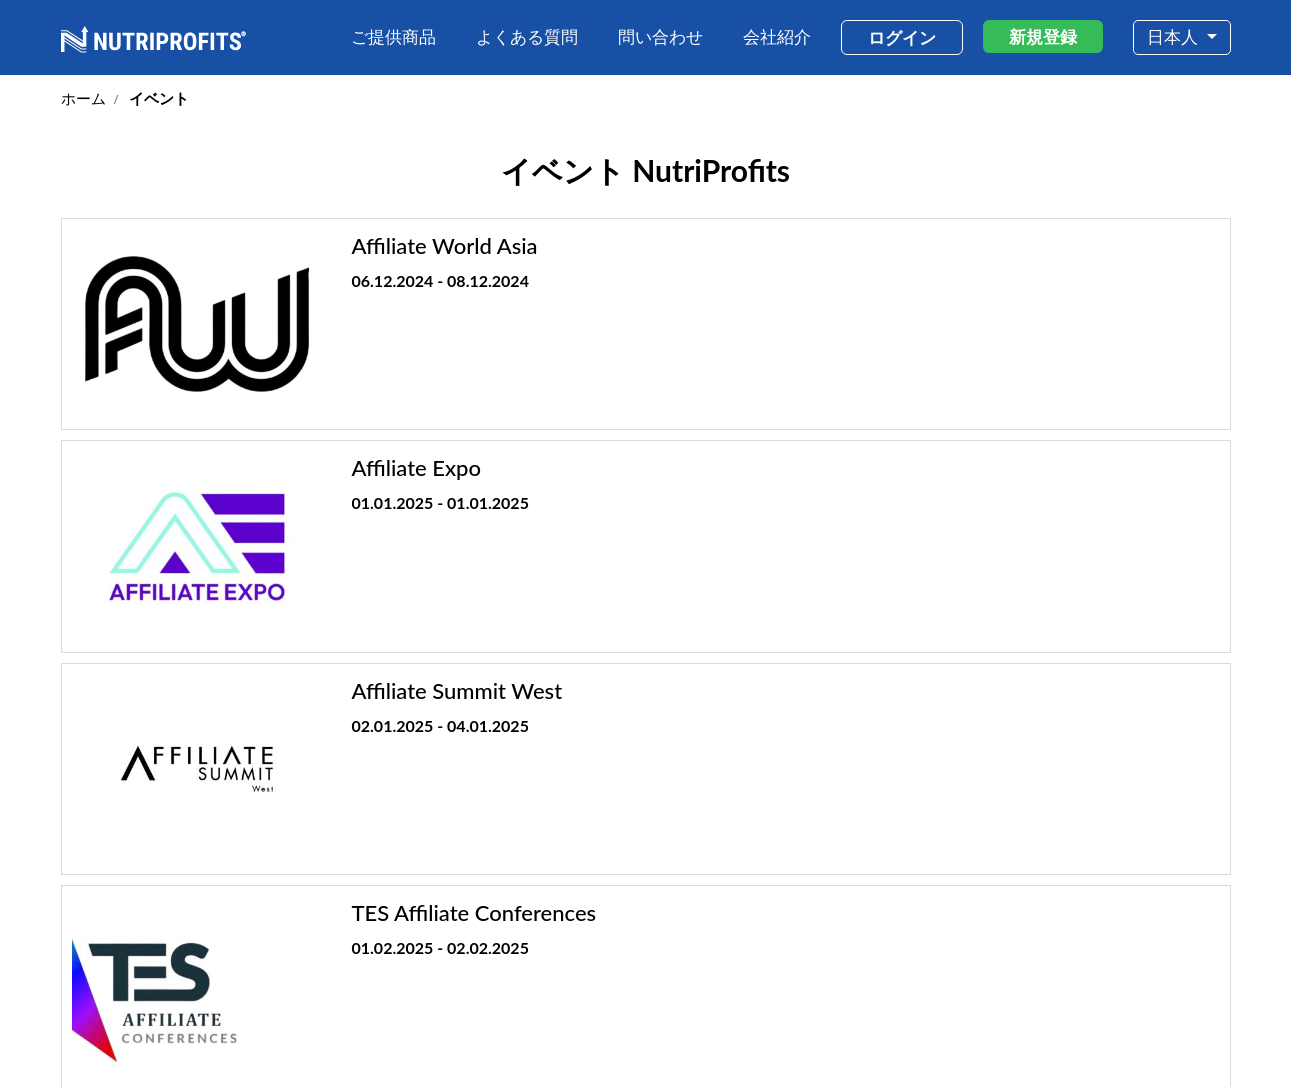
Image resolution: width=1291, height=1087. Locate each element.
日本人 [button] (1174, 36)
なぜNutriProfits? (916, 971)
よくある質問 (527, 36)
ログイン (902, 37)
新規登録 (1043, 36)
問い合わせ (660, 36)
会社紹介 (777, 36)
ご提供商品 (393, 36)
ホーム (83, 98)
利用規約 (974, 1036)
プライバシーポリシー (1075, 1036)
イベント (1124, 971)
